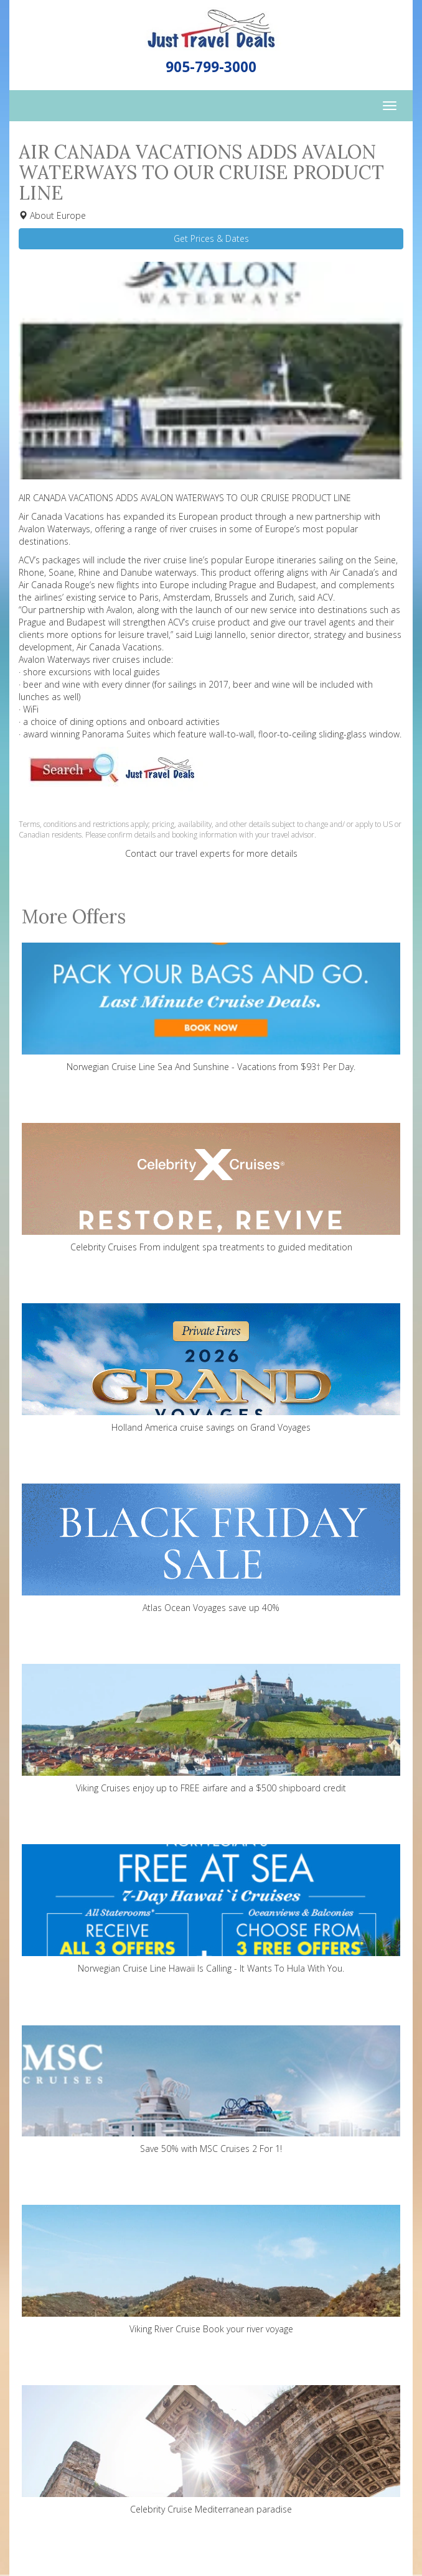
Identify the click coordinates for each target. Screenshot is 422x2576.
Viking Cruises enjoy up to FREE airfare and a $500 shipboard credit (211, 1729)
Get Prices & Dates (211, 238)
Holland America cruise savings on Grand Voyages (211, 1368)
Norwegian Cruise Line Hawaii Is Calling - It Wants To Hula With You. (211, 1909)
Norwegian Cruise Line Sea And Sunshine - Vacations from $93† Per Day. (211, 1008)
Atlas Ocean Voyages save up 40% (211, 1548)
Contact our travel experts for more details (211, 853)
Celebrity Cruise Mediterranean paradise (211, 2450)
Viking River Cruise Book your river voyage (211, 2270)
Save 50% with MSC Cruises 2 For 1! (211, 2089)
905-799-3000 (211, 66)
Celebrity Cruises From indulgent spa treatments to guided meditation (211, 1188)
